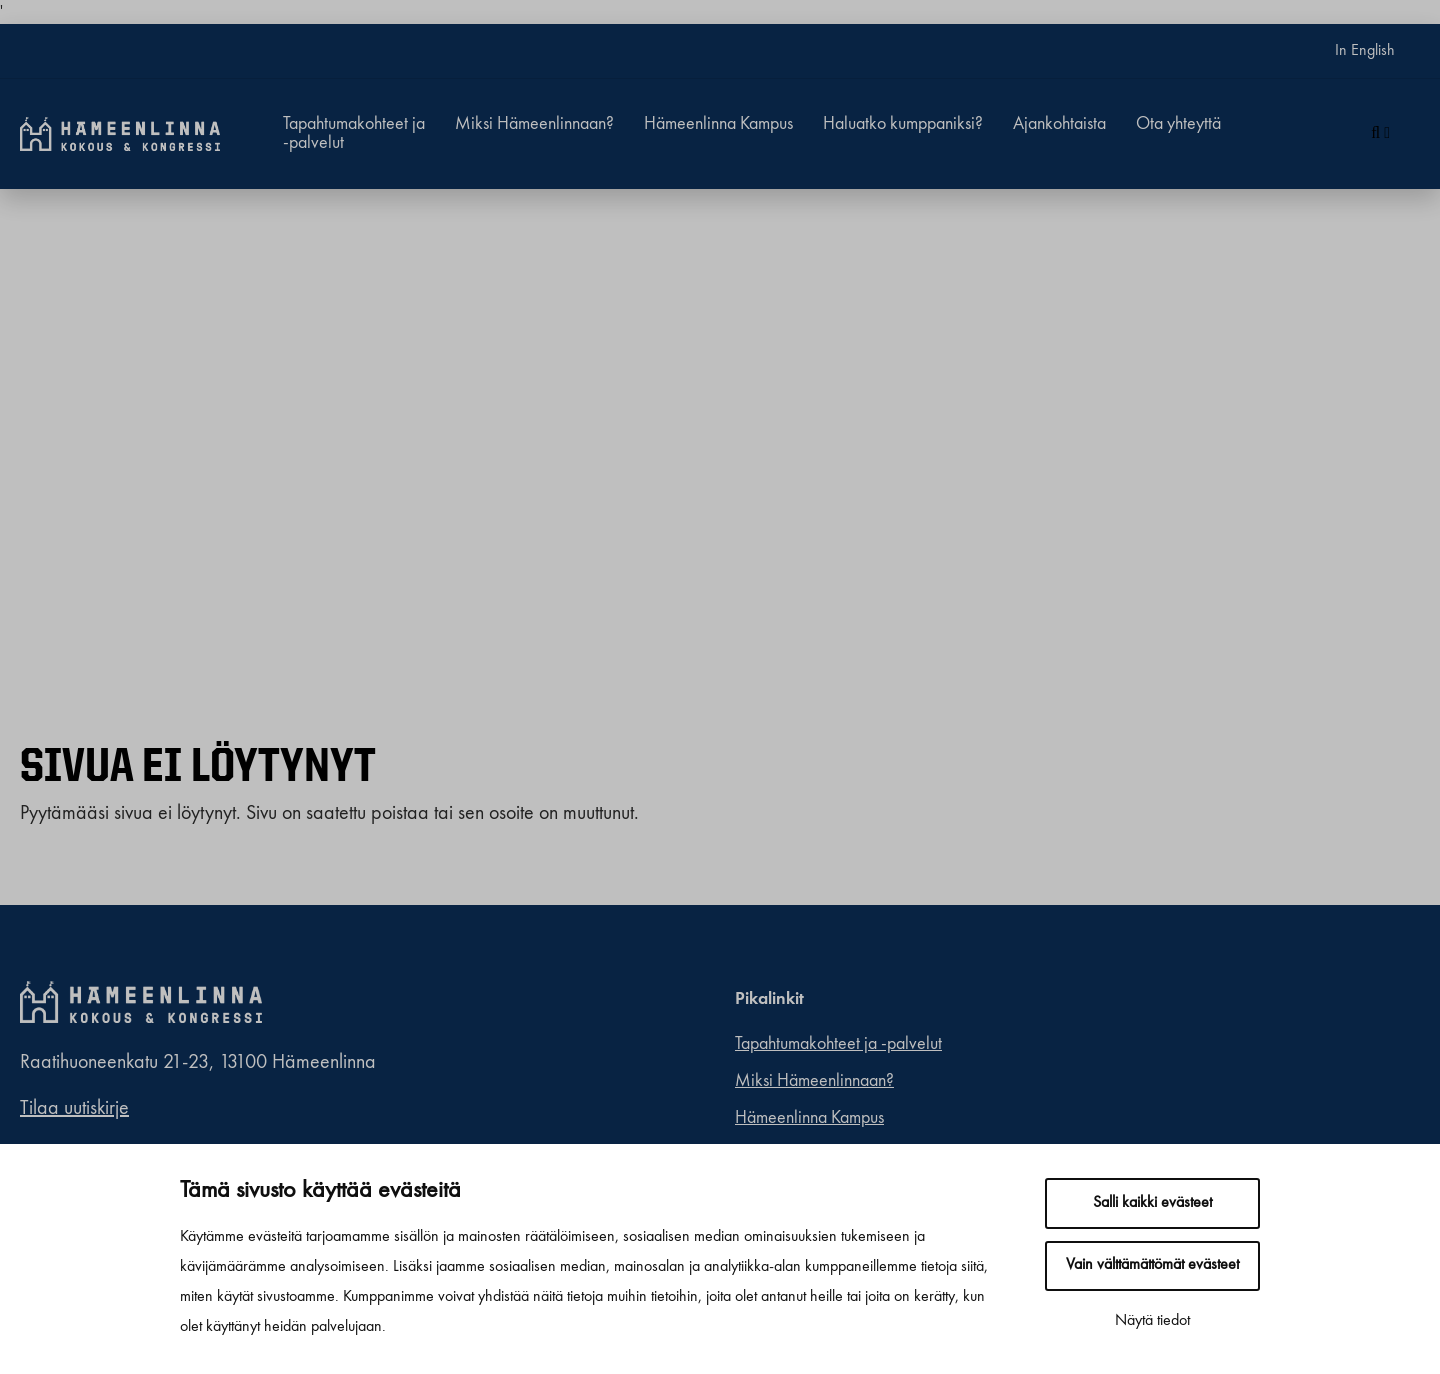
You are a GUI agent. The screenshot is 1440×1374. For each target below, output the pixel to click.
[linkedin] (1099, 999)
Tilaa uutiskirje (74, 1109)
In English (1365, 51)
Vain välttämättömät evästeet (1152, 1265)
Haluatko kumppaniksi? (903, 124)
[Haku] (1380, 134)
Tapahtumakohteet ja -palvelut (354, 133)
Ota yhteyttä (1178, 124)
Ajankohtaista (1059, 124)
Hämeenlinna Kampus (718, 124)
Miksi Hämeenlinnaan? (534, 124)
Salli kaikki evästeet (1152, 1203)
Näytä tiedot (1152, 1321)
